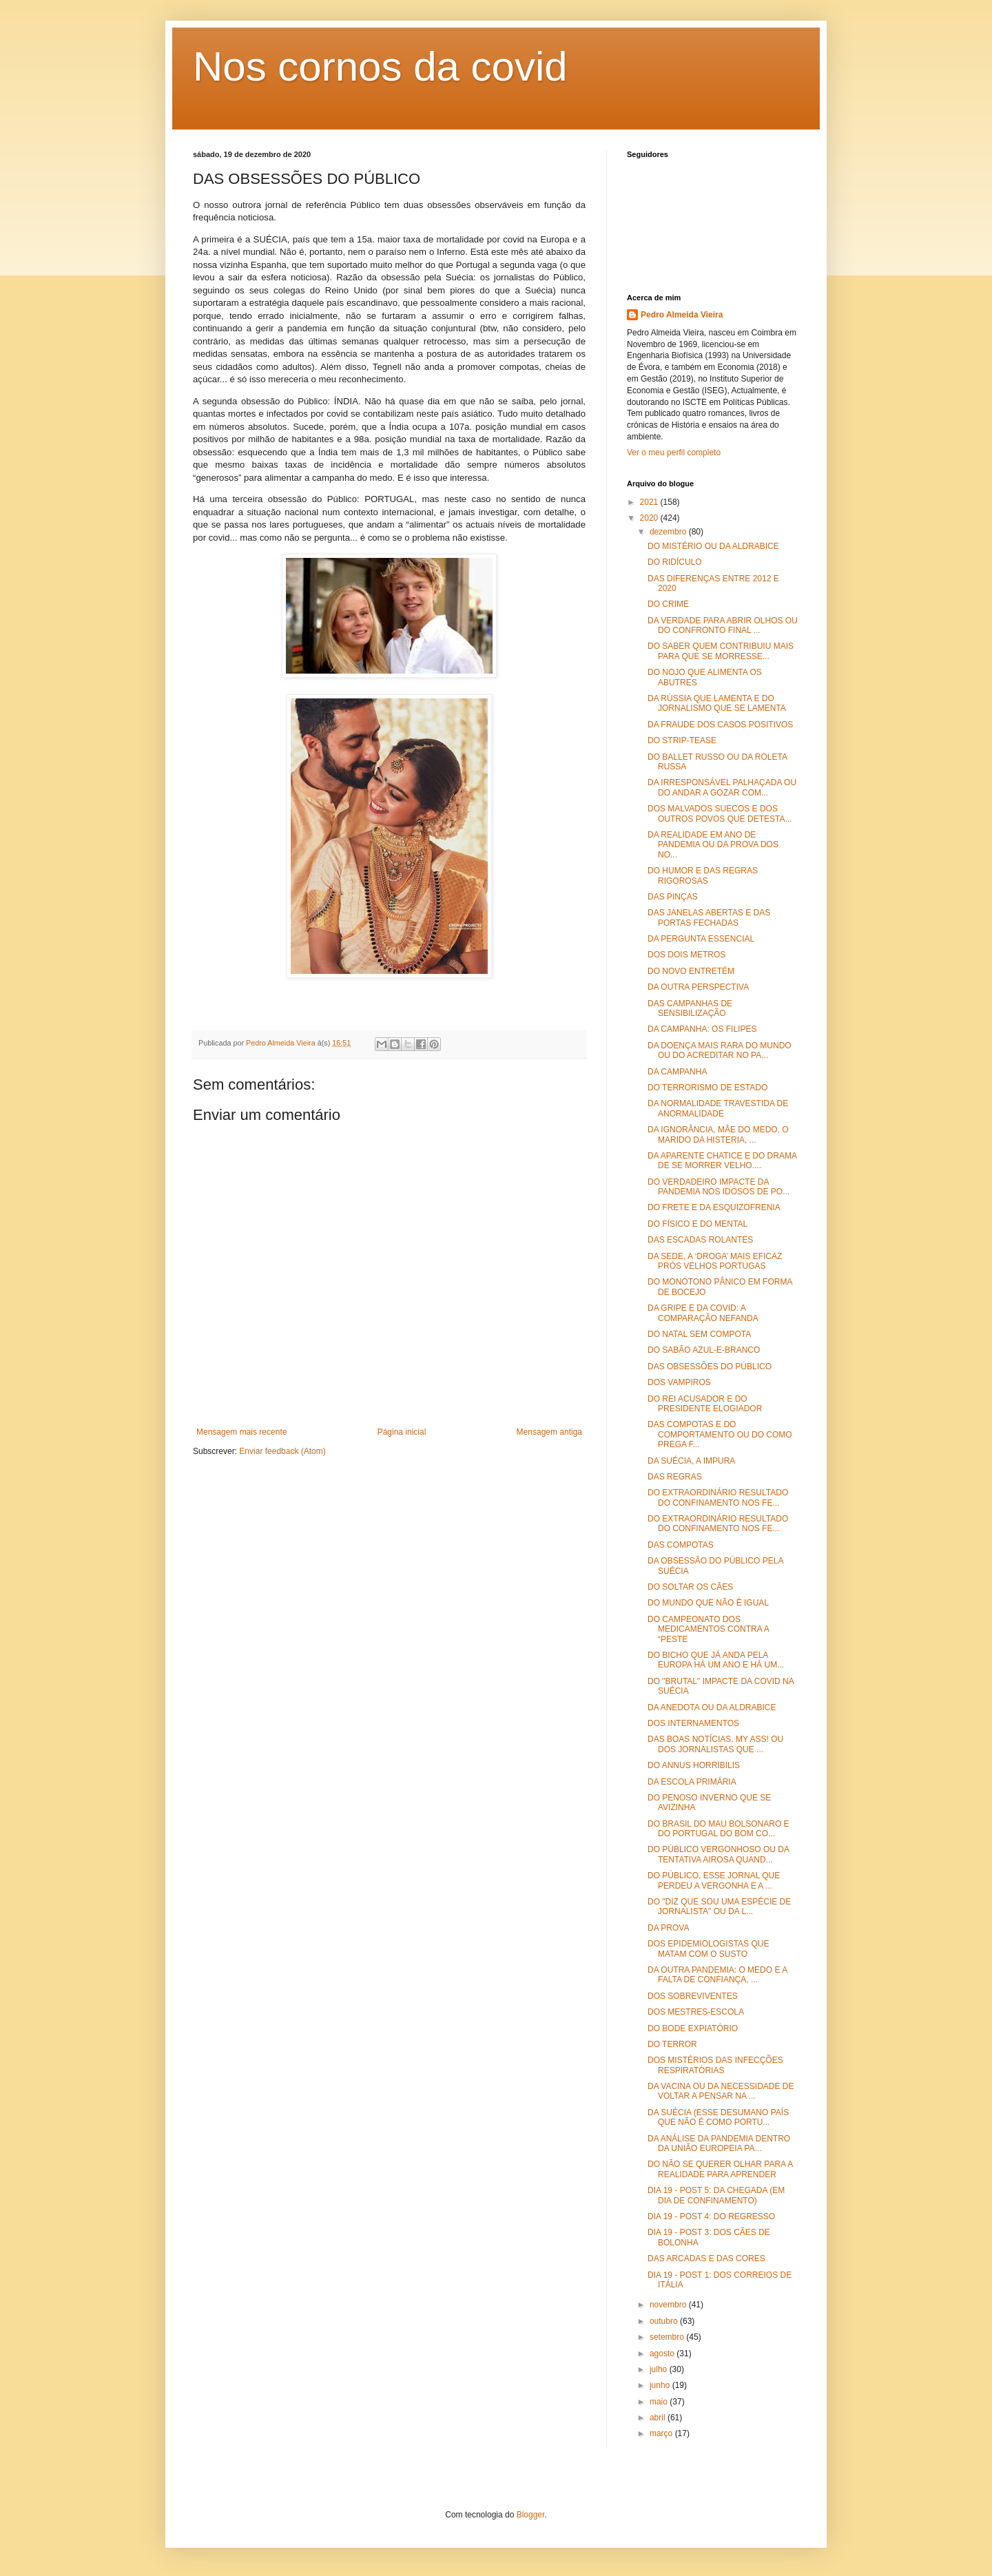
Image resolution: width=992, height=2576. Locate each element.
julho (660, 2369)
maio (660, 2402)
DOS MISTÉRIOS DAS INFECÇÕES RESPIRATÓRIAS (715, 2065)
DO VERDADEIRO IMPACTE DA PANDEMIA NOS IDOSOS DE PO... (718, 1186)
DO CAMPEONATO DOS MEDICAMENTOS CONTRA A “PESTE (708, 1629)
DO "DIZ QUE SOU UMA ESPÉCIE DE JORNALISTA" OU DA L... (719, 1906)
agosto (663, 2353)
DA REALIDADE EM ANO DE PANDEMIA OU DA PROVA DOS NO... (713, 845)
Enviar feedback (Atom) (282, 1451)
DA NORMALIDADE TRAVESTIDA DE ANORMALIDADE (718, 1108)
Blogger (531, 2515)
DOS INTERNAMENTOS (693, 1723)
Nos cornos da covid (380, 66)
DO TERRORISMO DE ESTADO (707, 1087)
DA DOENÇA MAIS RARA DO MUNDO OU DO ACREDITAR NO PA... (720, 1050)
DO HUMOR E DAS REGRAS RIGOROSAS (703, 875)
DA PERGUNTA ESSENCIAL (701, 939)
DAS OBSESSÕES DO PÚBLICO (710, 1366)
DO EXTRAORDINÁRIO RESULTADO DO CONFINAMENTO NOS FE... (718, 1497)
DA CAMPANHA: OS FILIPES (702, 1029)
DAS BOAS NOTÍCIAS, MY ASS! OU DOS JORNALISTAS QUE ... (715, 1744)
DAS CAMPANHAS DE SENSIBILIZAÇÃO (690, 1008)
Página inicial (402, 1432)
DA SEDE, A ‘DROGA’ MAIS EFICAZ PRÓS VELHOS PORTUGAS (715, 1261)
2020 (650, 518)
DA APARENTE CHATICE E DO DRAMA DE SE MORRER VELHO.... (722, 1160)
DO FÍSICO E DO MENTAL (697, 1224)
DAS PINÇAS (673, 897)
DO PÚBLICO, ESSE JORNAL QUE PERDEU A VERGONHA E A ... (714, 1880)
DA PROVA (668, 1928)
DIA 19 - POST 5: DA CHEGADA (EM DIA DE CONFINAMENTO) (716, 2195)
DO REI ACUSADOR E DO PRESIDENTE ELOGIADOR (705, 1403)
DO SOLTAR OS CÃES (690, 1587)
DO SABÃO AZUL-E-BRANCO (704, 1350)
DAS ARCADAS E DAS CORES (706, 2258)
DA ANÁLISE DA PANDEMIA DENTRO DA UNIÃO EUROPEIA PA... (719, 2143)
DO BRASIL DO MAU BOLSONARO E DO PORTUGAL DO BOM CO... (718, 1828)
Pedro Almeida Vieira (682, 315)
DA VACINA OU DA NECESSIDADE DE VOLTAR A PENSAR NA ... (721, 2091)
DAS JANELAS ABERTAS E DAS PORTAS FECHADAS (709, 917)
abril (659, 2417)
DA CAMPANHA (677, 1072)
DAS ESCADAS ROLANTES (700, 1240)
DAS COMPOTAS (681, 1545)
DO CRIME (668, 604)
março (662, 2433)
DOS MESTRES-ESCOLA (696, 2012)
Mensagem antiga (549, 1432)
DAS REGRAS (675, 1477)
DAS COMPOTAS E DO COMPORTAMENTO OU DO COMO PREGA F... (720, 1434)
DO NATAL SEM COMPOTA (699, 1334)
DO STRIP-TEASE (682, 740)
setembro (668, 2337)
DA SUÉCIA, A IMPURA (691, 1461)
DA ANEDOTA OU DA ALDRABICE (712, 1707)
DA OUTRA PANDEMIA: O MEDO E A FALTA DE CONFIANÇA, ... (717, 1974)
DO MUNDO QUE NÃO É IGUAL (708, 1603)
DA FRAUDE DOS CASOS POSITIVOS (720, 724)
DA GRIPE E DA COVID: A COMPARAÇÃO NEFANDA (703, 1312)
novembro (669, 2304)
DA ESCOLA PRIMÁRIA (692, 1782)
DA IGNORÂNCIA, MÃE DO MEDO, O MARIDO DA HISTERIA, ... (718, 1134)
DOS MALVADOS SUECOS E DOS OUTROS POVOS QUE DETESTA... (720, 813)
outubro (665, 2321)
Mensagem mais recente (241, 1432)
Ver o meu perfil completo (674, 452)
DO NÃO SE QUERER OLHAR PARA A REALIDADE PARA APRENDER (720, 2169)
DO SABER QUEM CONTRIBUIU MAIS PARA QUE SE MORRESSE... (721, 651)
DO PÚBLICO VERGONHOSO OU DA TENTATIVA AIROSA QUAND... (718, 1854)
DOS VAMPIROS (679, 1382)
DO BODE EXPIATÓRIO (693, 2028)
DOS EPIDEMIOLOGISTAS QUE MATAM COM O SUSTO (708, 1948)
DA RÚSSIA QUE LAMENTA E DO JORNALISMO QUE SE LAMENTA (717, 703)
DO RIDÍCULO (675, 562)
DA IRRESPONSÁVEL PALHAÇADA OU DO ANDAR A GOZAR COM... (722, 787)
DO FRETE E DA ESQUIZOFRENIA (714, 1207)
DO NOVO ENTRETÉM (691, 971)
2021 (650, 502)
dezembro (669, 532)
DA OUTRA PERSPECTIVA (698, 987)
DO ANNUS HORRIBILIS (694, 1765)
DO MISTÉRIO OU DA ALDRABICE (713, 546)
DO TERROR (672, 2044)
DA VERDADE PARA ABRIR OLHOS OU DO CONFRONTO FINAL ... (723, 625)
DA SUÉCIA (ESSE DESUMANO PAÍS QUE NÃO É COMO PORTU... (718, 2117)
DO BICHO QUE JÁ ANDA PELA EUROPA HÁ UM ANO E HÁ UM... (716, 1660)
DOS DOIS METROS (686, 954)
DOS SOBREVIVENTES (693, 1996)
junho (661, 2385)
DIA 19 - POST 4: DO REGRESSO (711, 2216)
